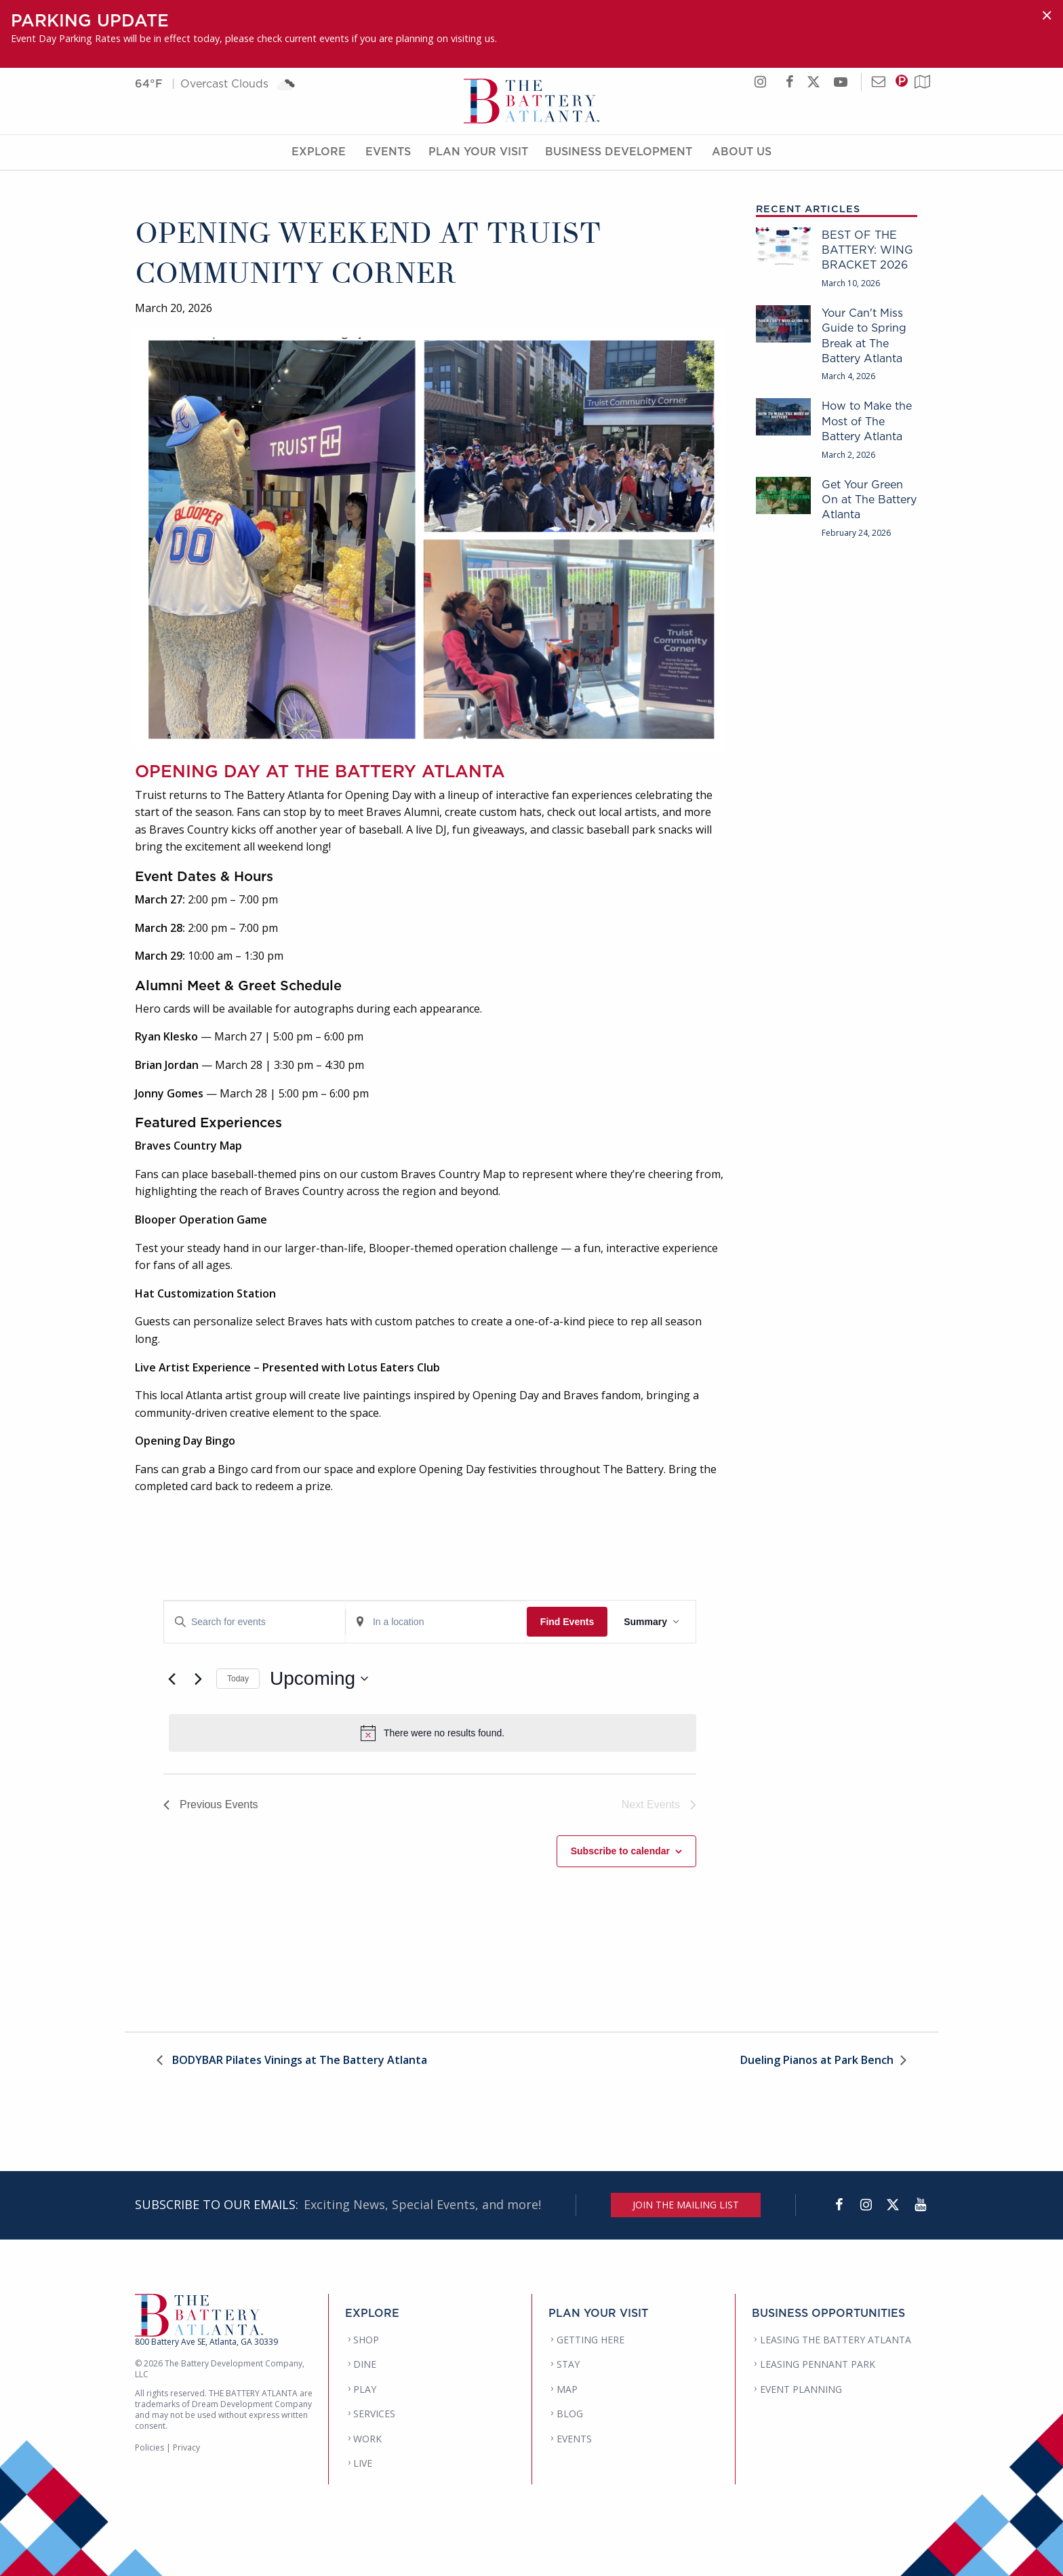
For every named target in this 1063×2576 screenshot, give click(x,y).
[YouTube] (920, 2205)
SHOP (366, 2339)
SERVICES (374, 2413)
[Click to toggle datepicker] (319, 1678)
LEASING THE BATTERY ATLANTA (835, 2339)
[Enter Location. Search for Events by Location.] (436, 1622)
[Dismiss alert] (1046, 15)
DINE (364, 2364)
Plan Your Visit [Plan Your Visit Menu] (478, 151)
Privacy (186, 2447)
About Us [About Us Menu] (741, 151)
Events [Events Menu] (388, 151)
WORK (367, 2438)
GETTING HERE (590, 2339)
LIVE (362, 2463)
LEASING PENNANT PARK (817, 2364)
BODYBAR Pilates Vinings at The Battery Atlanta (298, 2060)
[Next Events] (198, 1679)
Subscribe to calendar (620, 1851)
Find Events (567, 1621)
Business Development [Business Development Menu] (618, 151)
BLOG (570, 2413)
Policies (149, 2447)
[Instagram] (866, 2205)
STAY (568, 2364)
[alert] (432, 1733)
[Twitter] (893, 2205)
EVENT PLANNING (801, 2389)
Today (238, 1678)
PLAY (364, 2389)
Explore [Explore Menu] (319, 151)
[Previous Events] (171, 1679)
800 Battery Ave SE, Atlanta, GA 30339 (206, 2341)
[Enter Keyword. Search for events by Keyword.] (254, 1622)
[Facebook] (838, 2205)
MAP (567, 2389)
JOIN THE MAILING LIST (686, 2204)
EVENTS (574, 2438)
